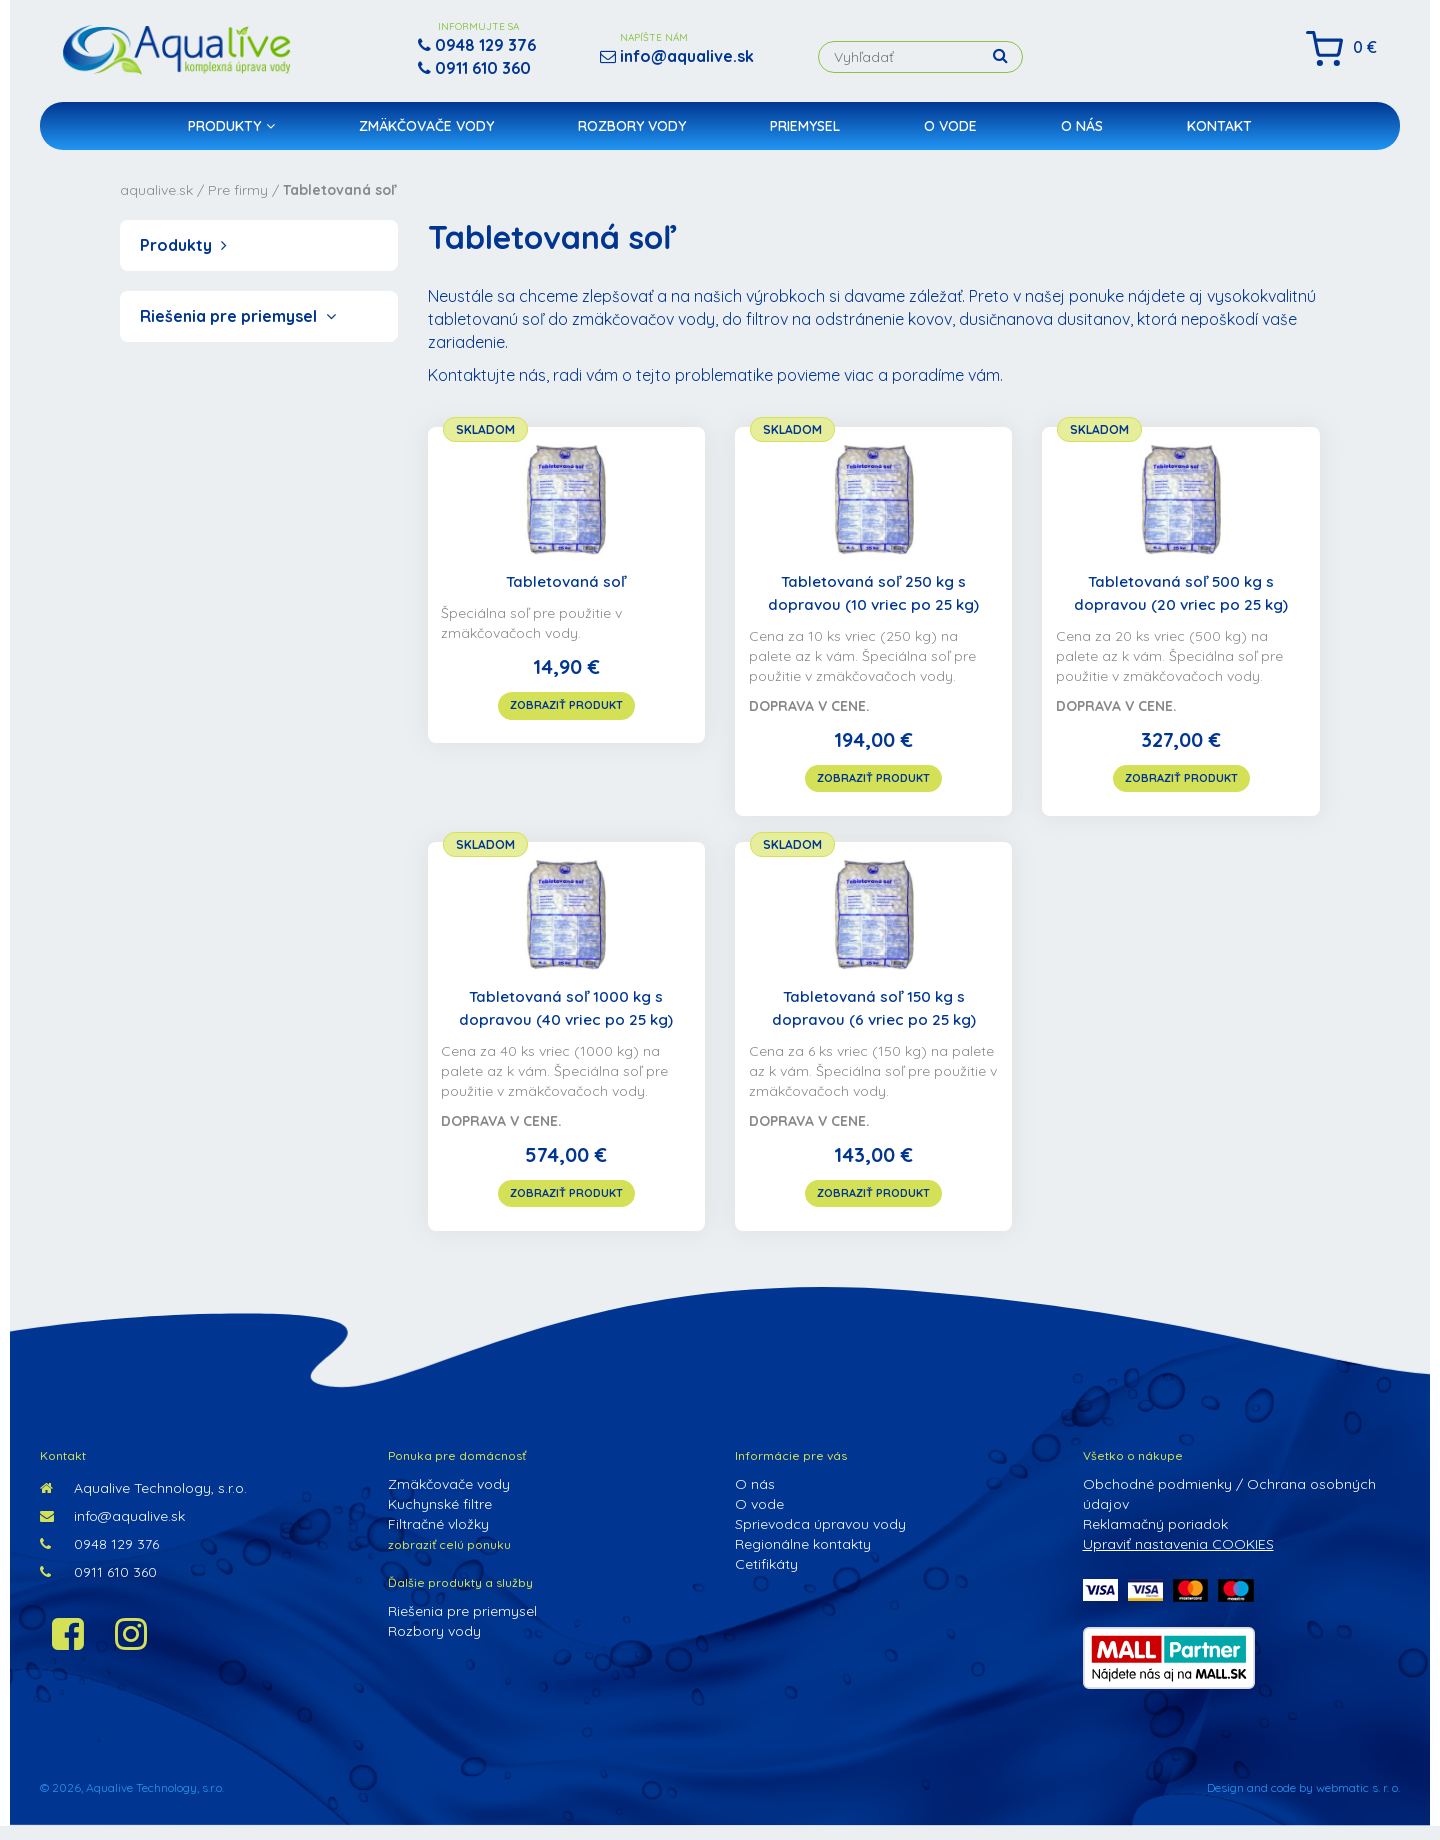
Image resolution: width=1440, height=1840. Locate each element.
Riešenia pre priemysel (238, 316)
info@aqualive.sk (112, 1530)
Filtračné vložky (438, 1538)
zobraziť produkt (566, 706)
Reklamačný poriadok (1155, 1538)
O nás (1082, 136)
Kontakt (1219, 136)
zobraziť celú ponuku (449, 1558)
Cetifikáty (766, 1578)
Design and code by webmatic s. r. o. (1303, 1801)
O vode (950, 136)
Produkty (231, 136)
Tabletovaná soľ (566, 583)
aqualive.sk (156, 190)
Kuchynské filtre (440, 1518)
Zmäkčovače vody (426, 136)
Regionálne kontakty (803, 1558)
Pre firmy (238, 190)
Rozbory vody (632, 136)
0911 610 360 (98, 1586)
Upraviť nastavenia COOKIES (1178, 1558)
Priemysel (805, 136)
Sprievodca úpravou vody (820, 1538)
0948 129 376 (99, 1558)
